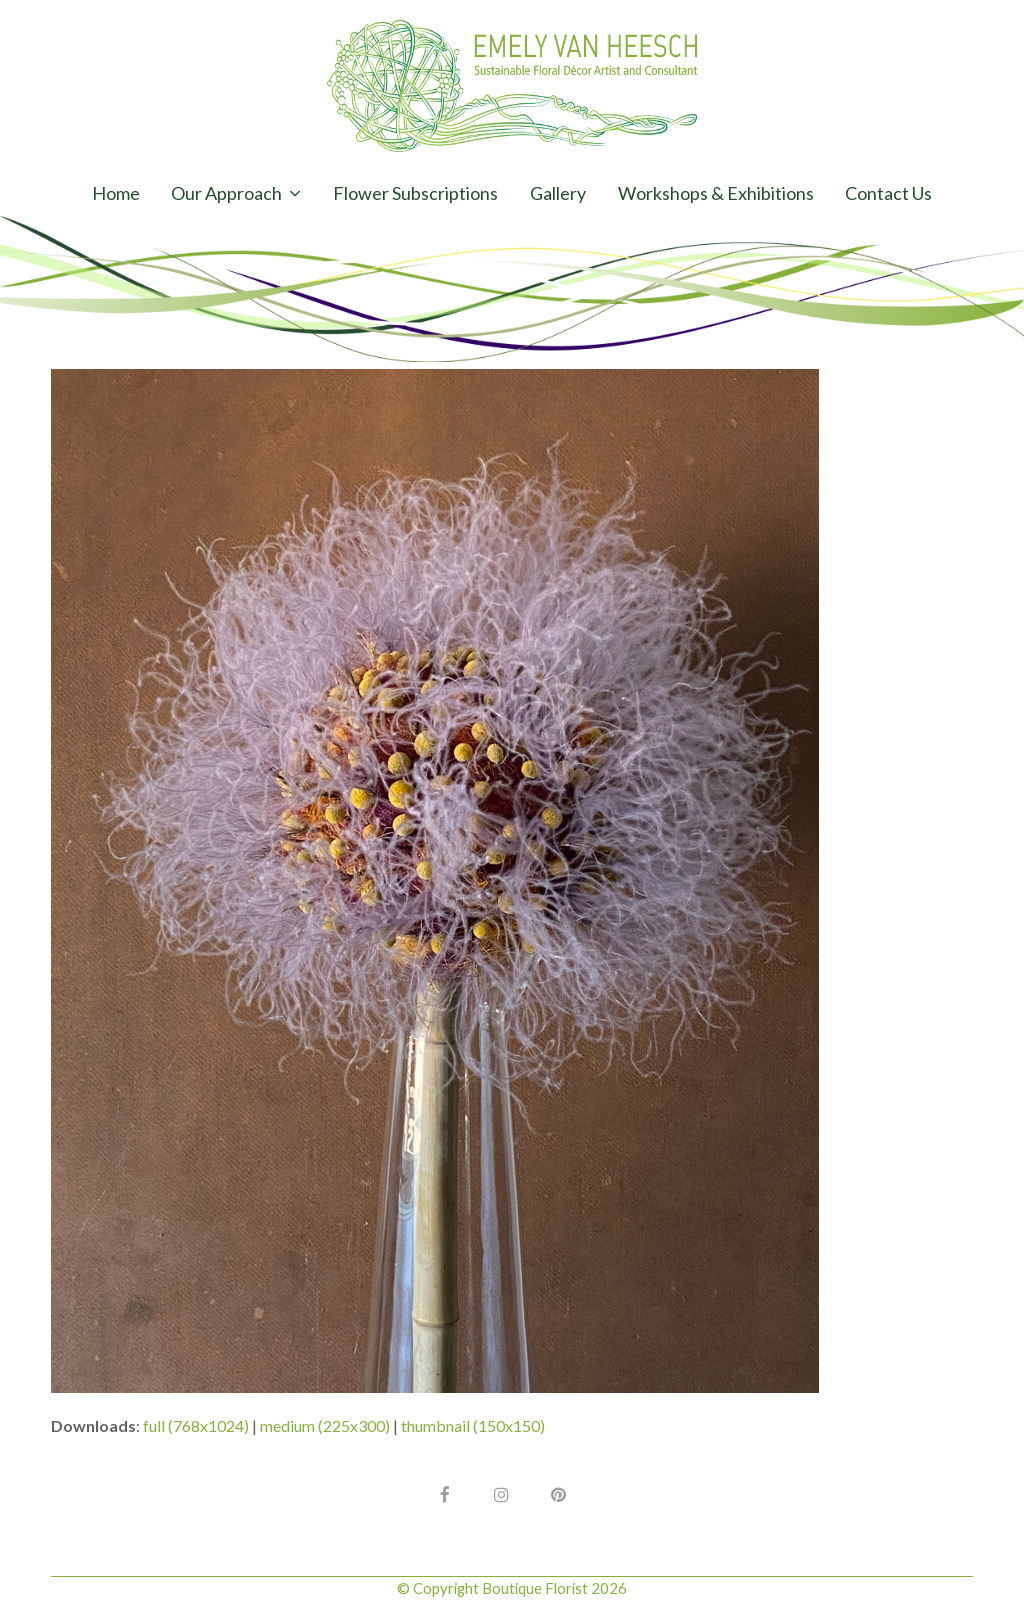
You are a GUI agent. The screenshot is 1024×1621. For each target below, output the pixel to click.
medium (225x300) (325, 1425)
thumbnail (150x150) (473, 1425)
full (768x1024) (196, 1425)
